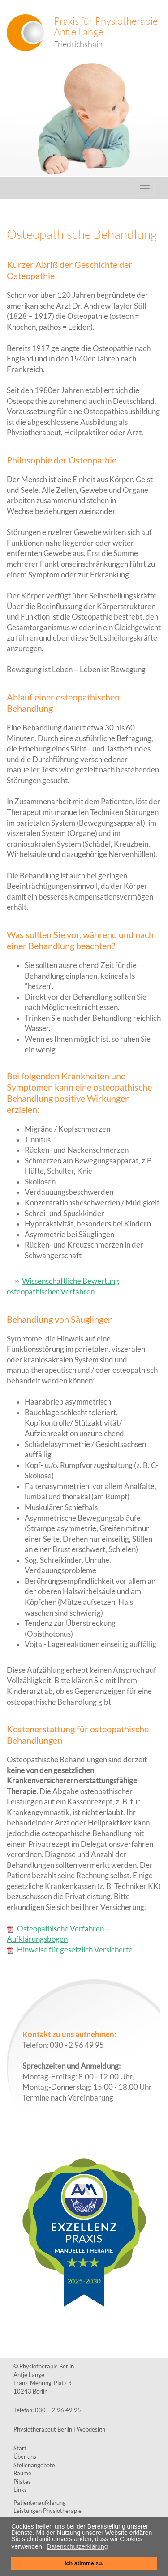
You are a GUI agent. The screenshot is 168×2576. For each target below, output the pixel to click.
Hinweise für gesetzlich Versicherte (70, 1949)
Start (19, 2448)
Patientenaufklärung (39, 2502)
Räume (22, 2473)
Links (20, 2489)
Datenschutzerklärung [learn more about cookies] (77, 2546)
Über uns (24, 2456)
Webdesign (91, 2429)
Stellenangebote (34, 2465)
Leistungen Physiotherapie (47, 2510)
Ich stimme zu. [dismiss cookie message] (84, 2563)
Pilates (22, 2481)
